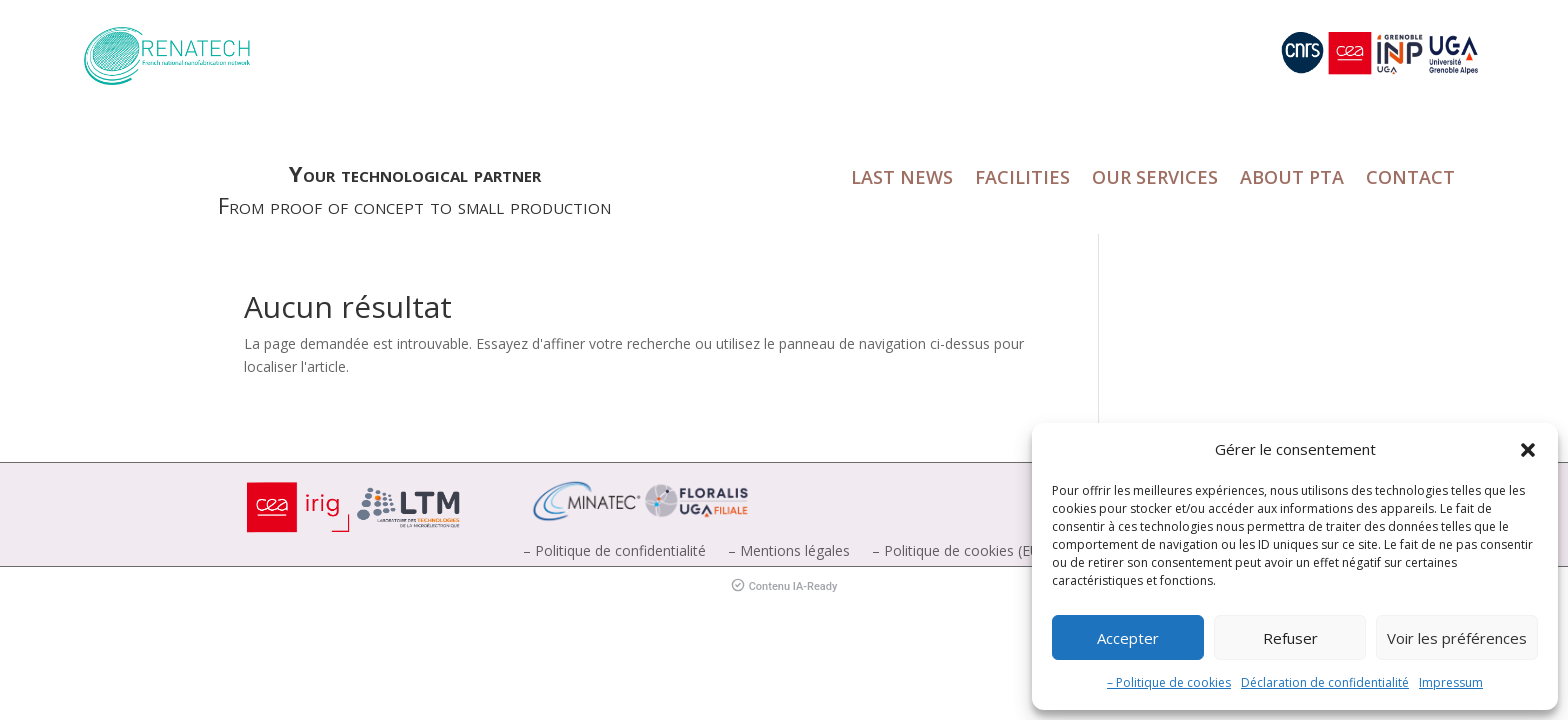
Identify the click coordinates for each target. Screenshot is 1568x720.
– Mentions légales (789, 552)
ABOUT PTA (1292, 179)
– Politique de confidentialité (614, 552)
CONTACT (1410, 179)
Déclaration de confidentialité (1325, 682)
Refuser (1290, 638)
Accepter (1128, 638)
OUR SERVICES (1155, 179)
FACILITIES (1022, 179)
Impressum (1451, 682)
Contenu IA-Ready (784, 586)
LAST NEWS (902, 179)
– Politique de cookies (1169, 682)
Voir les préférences (1457, 638)
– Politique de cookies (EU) (958, 552)
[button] (1528, 450)
